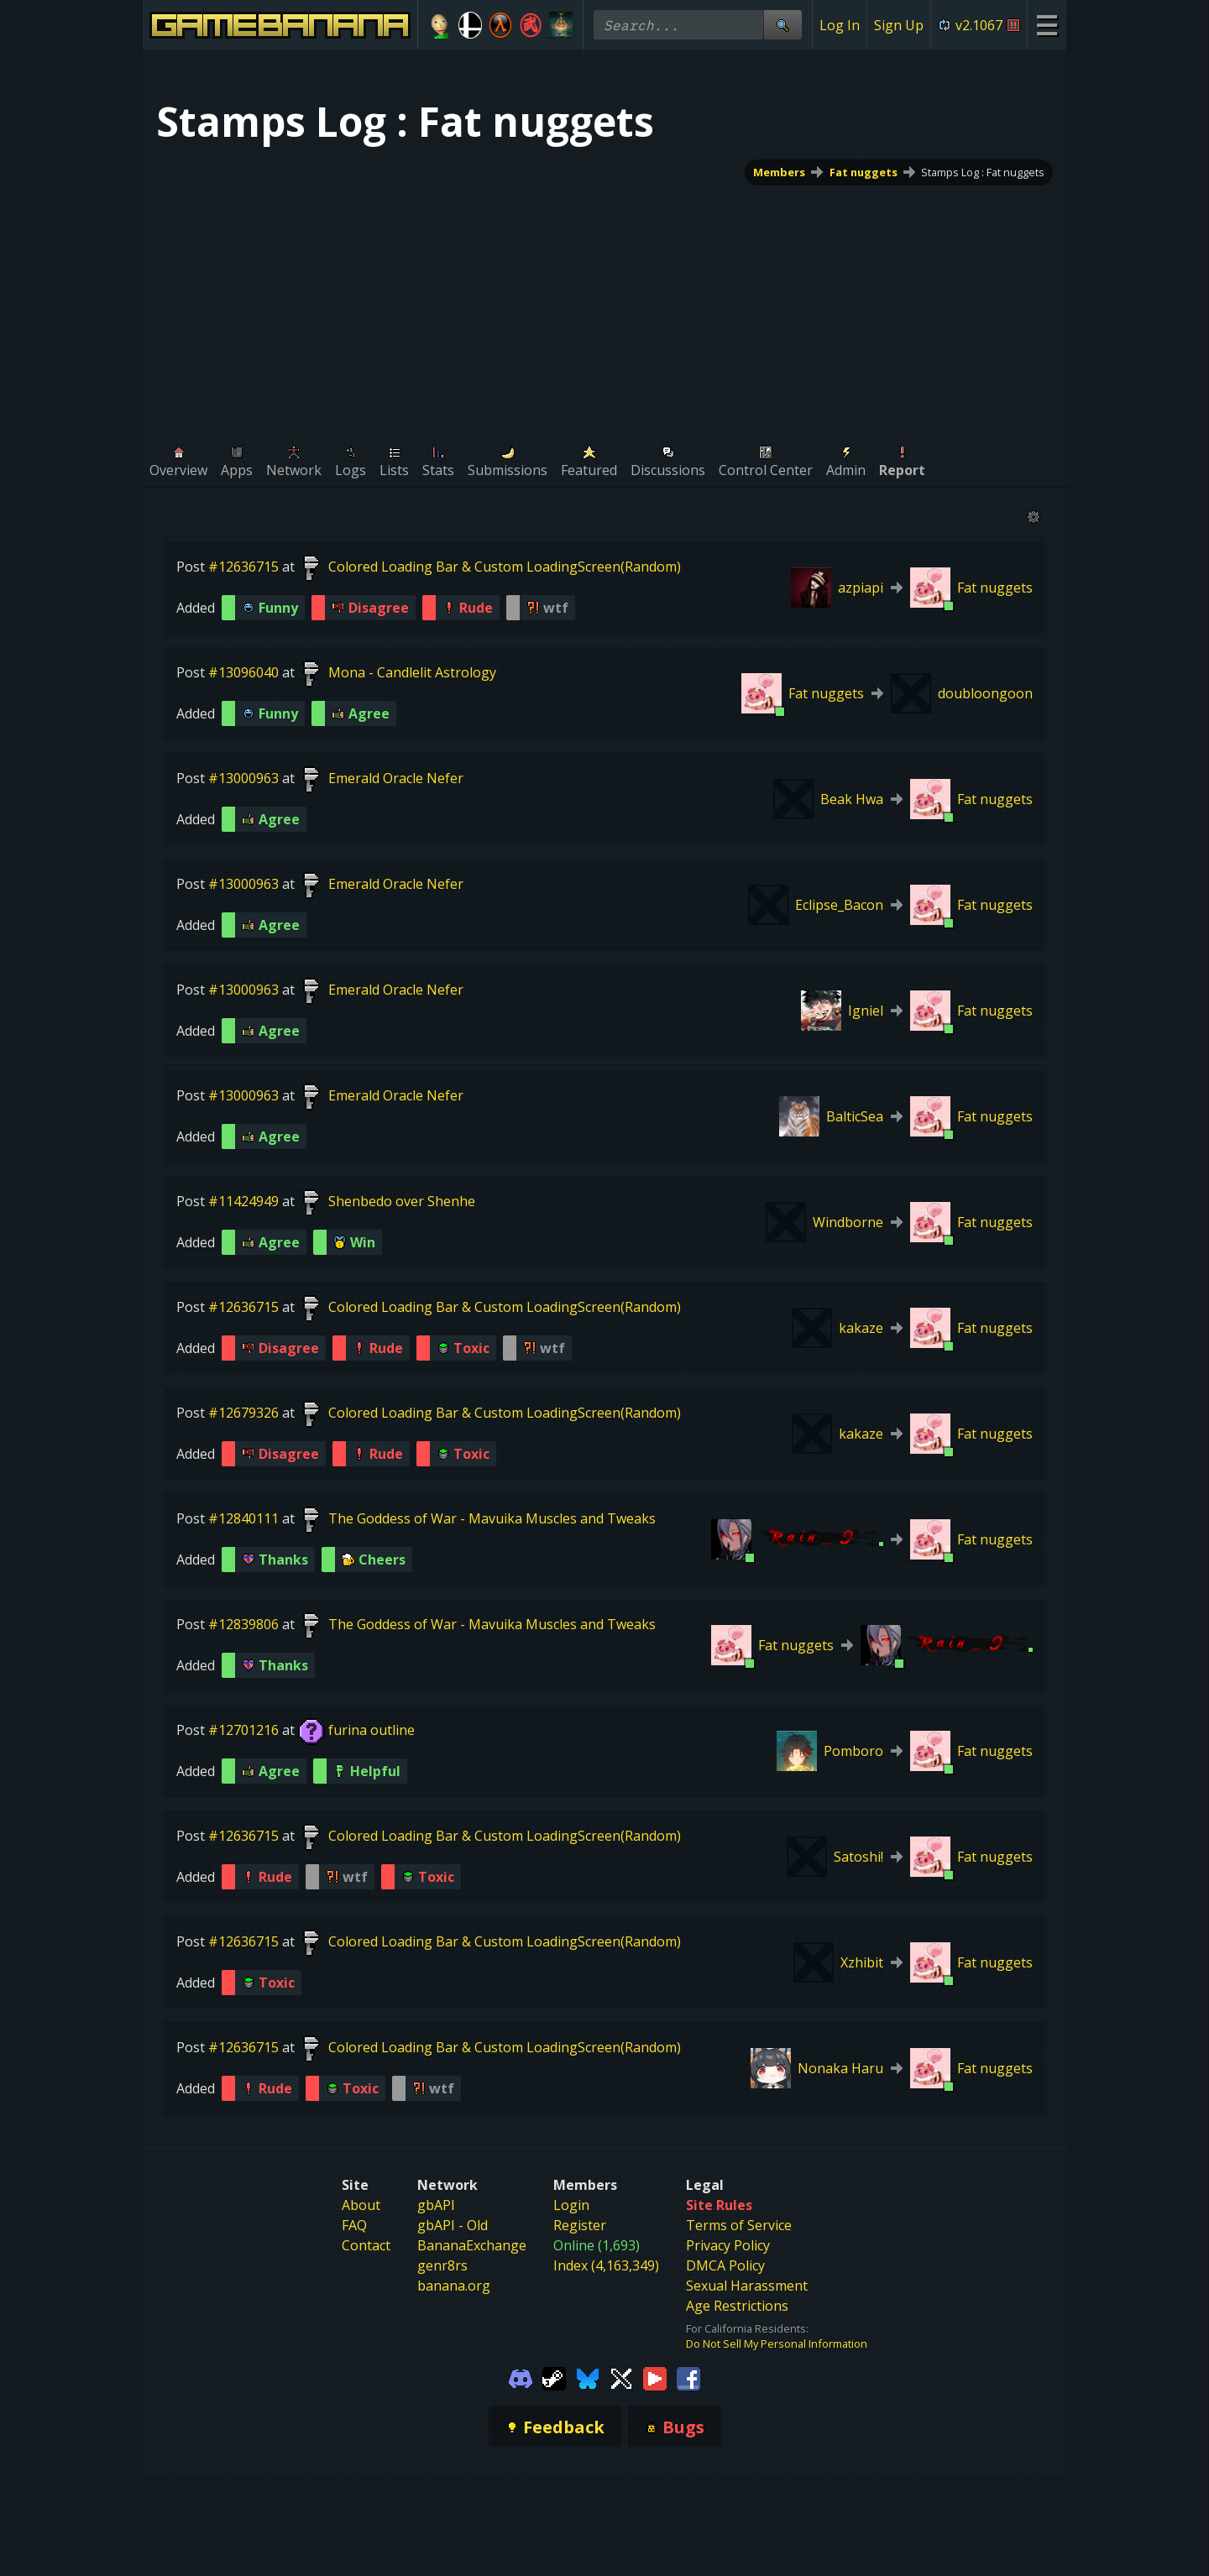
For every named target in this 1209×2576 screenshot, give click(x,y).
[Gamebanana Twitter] (621, 2435)
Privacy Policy (728, 2303)
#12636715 (243, 566)
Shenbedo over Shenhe (401, 1201)
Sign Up (899, 25)
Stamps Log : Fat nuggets (982, 172)
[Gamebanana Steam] (554, 2435)
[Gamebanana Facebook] (688, 2435)
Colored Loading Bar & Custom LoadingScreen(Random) (504, 566)
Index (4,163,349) (606, 2323)
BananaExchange (471, 2303)
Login (571, 2263)
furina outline (371, 1730)
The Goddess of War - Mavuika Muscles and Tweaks (492, 1518)
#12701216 (243, 1730)
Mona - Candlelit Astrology (412, 672)
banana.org (453, 2343)
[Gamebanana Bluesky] (587, 2435)
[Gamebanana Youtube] (654, 2435)
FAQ (354, 2283)
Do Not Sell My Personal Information (776, 2401)
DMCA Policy (725, 2323)
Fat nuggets (864, 172)
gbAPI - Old (452, 2283)
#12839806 (243, 1624)
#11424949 (243, 1201)
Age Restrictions (737, 2363)
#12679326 (243, 1412)
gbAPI (436, 2263)
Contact (366, 2303)
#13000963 (243, 778)
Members (779, 172)
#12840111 (243, 1518)
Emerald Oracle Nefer (395, 778)
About (361, 2263)
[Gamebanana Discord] (520, 2435)
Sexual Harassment (747, 2343)
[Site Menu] (1046, 25)
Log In (839, 25)
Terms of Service (739, 2283)
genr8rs (442, 2323)
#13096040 (243, 672)
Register (579, 2283)
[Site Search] (782, 24)
